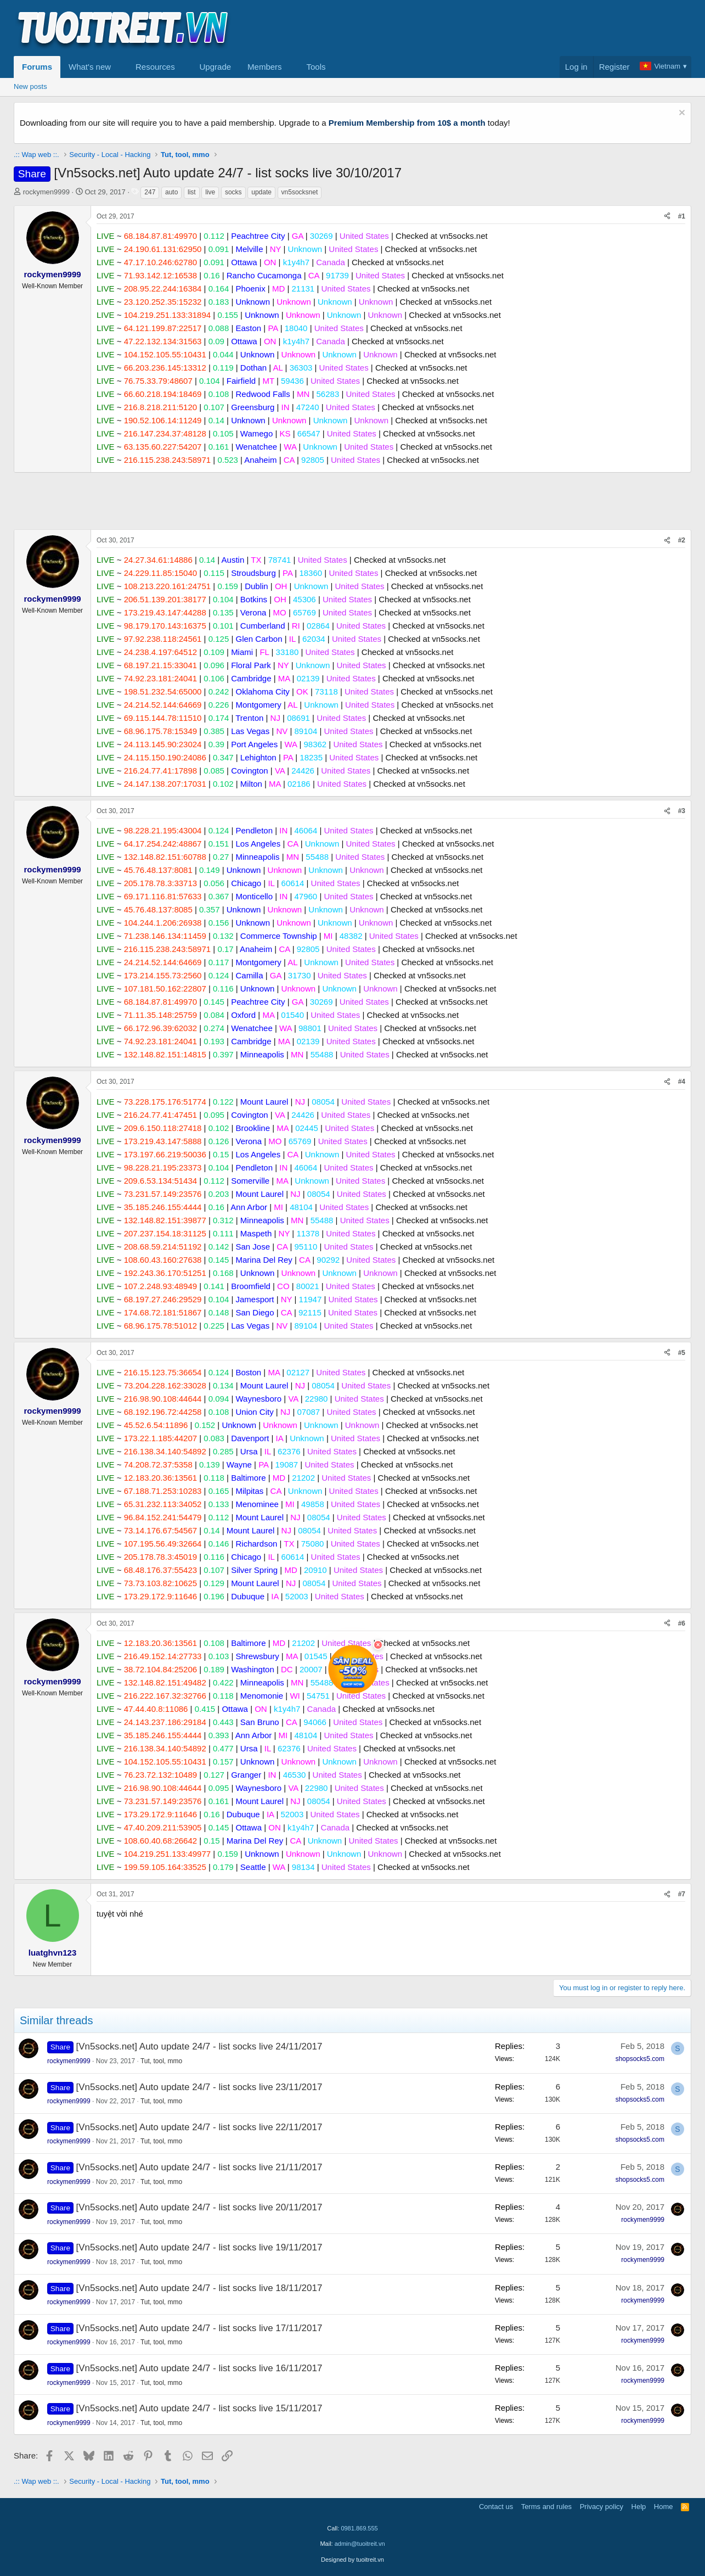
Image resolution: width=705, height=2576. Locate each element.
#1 (681, 216)
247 (149, 192)
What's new (90, 66)
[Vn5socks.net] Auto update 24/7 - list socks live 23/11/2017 (199, 2087)
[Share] (667, 216)
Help (638, 2506)
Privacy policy (601, 2506)
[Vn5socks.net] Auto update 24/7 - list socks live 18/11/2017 (199, 2288)
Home (663, 2506)
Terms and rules (546, 2506)
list (192, 192)
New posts (30, 86)
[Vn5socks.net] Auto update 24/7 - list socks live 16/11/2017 (199, 2368)
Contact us (496, 2506)
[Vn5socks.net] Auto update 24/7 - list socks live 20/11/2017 (199, 2207)
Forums (37, 66)
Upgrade (216, 66)
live (210, 192)
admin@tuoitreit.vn (360, 2543)
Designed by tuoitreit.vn (352, 2559)
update (261, 192)
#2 (681, 540)
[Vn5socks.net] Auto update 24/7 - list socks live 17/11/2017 (199, 2328)
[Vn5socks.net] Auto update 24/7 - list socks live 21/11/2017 (199, 2167)
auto (171, 192)
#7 (681, 1894)
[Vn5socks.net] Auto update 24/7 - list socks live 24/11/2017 (199, 2046)
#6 (681, 1623)
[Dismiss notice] (680, 114)
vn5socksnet (299, 192)
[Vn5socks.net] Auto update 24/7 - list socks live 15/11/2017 (199, 2408)
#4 (681, 1081)
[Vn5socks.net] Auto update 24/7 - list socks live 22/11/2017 (199, 2127)
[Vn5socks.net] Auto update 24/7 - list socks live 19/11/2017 (199, 2247)
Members (264, 66)
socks (233, 192)
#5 (681, 1353)
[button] (119, 67)
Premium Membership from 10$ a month (407, 122)
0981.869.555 (359, 2528)
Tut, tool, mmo (161, 2061)
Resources (155, 66)
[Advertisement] (491, 28)
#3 (681, 811)
